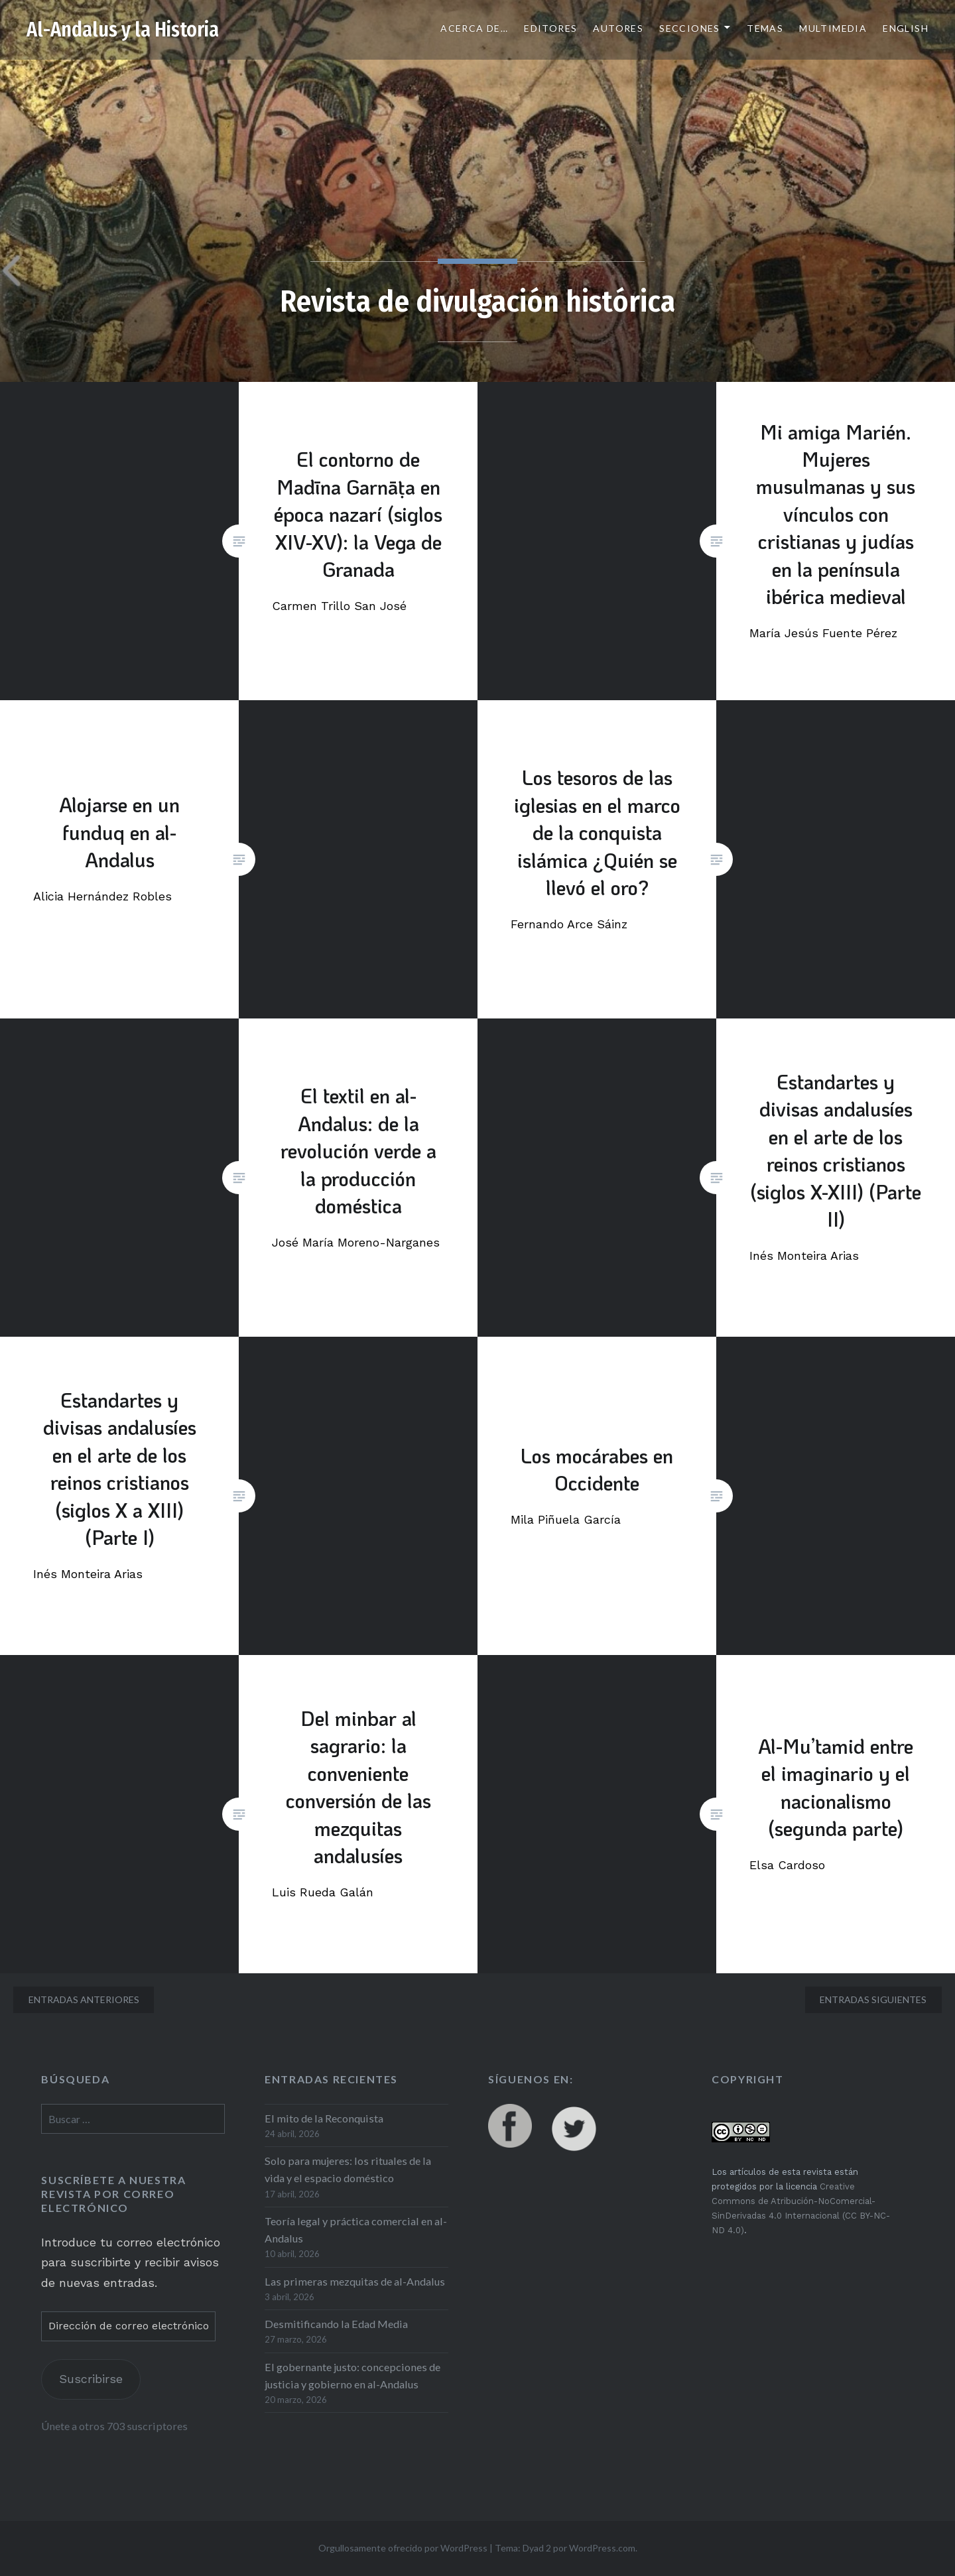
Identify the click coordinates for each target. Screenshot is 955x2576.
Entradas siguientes (873, 1999)
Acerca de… (474, 28)
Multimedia (833, 28)
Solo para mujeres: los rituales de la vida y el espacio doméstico (348, 2169)
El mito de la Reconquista (324, 2118)
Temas (765, 28)
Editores (550, 28)
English (905, 28)
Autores (618, 28)
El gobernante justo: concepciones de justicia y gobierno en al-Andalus (352, 2375)
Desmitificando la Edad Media (336, 2323)
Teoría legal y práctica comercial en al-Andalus (356, 2229)
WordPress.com (602, 2547)
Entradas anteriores (84, 1999)
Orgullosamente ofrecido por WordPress (402, 2547)
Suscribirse (91, 2379)
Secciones (689, 28)
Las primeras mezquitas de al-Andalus (355, 2281)
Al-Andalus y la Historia (123, 30)
